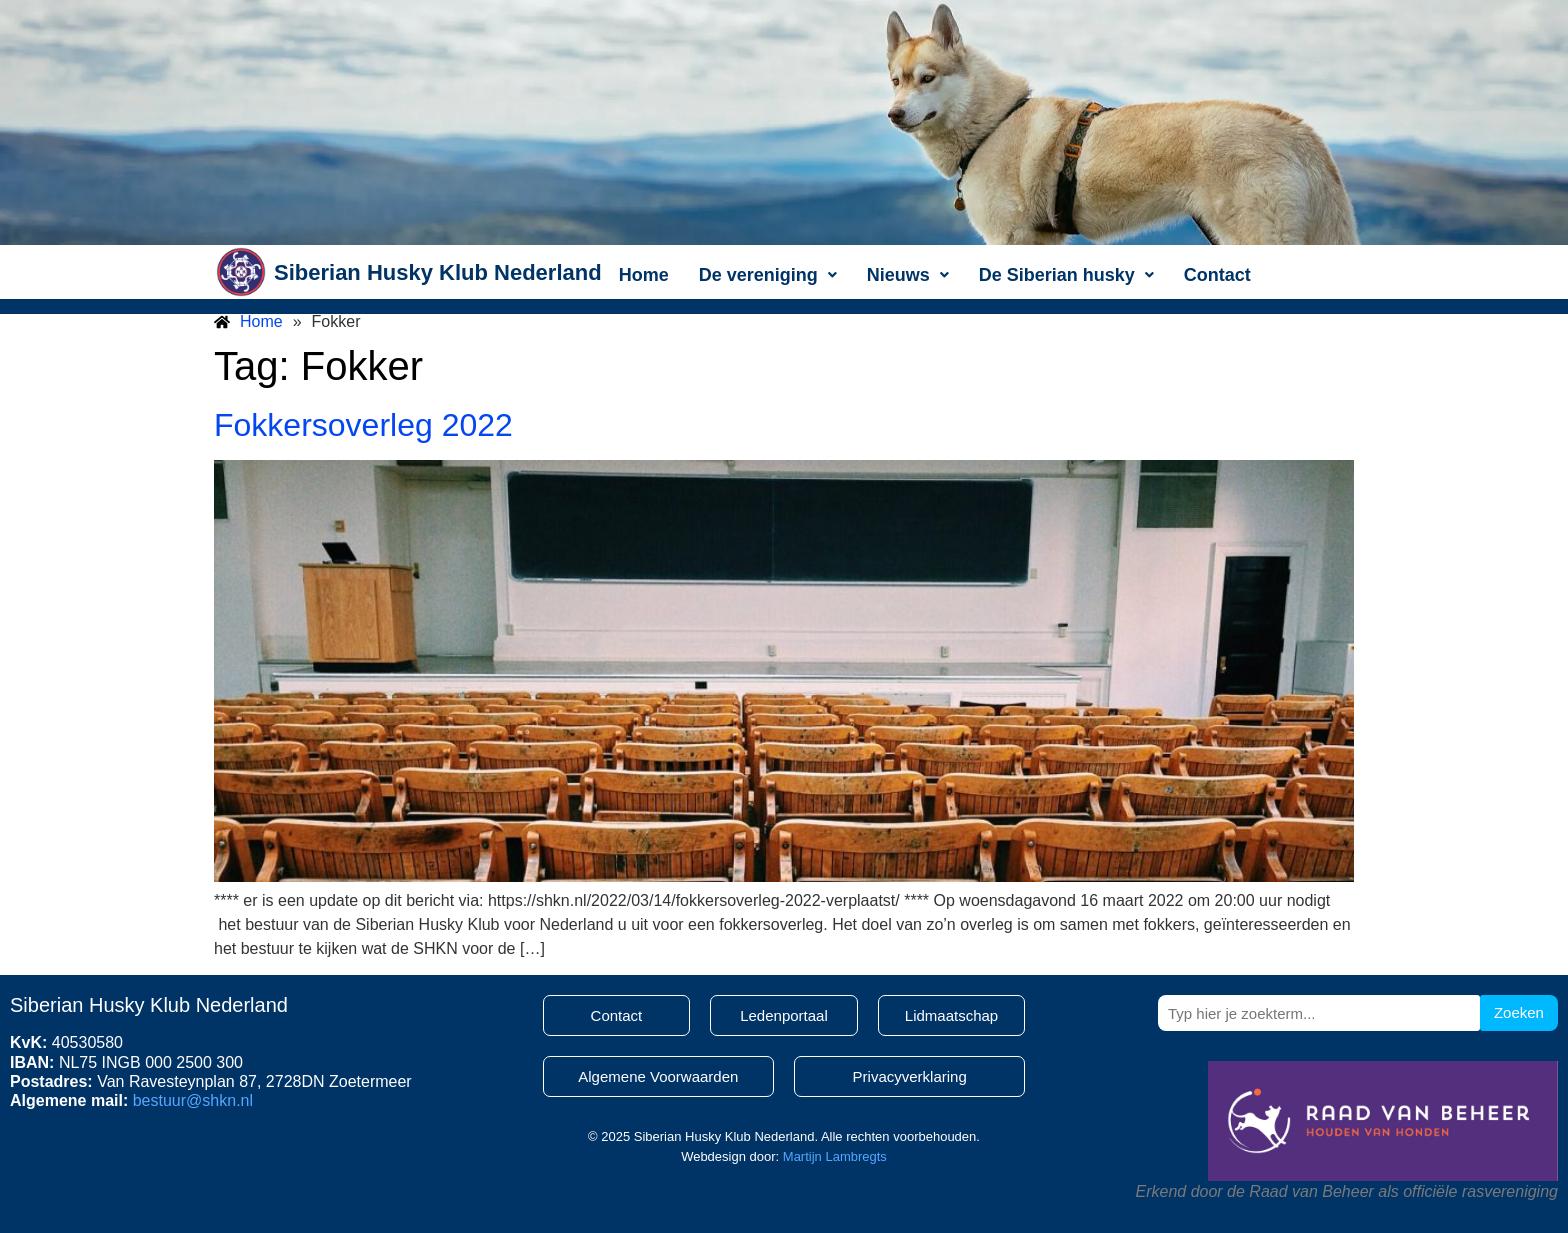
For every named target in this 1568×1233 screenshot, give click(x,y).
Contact (1217, 275)
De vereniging (768, 275)
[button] (768, 275)
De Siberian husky (1066, 275)
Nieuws (908, 275)
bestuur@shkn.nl (193, 1100)
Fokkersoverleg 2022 (363, 425)
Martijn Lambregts (835, 1156)
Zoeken (1519, 1012)
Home (644, 275)
